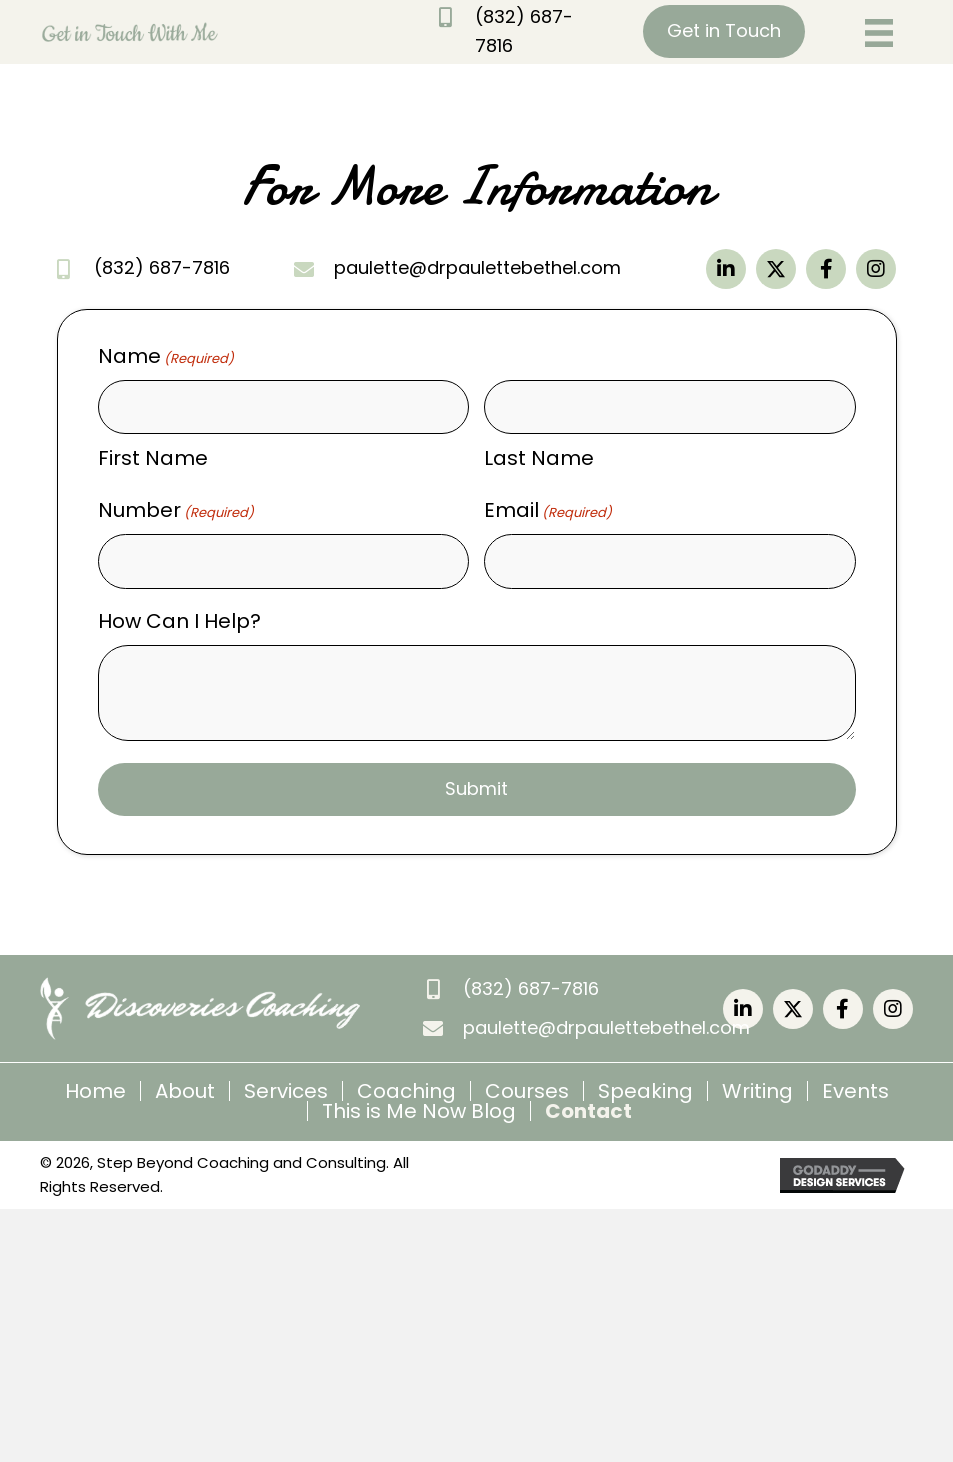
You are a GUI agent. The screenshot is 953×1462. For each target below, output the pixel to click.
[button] (726, 269)
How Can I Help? (179, 621)
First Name (153, 458)
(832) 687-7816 (162, 267)
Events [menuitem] (855, 1091)
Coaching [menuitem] (406, 1091)
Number (176, 510)
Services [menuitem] (286, 1091)
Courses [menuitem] (527, 1091)
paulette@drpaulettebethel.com (477, 267)
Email (548, 510)
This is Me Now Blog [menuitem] (419, 1111)
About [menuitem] (185, 1091)
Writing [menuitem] (757, 1091)
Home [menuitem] (95, 1091)
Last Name (539, 458)
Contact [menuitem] (588, 1111)
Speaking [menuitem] (645, 1091)
